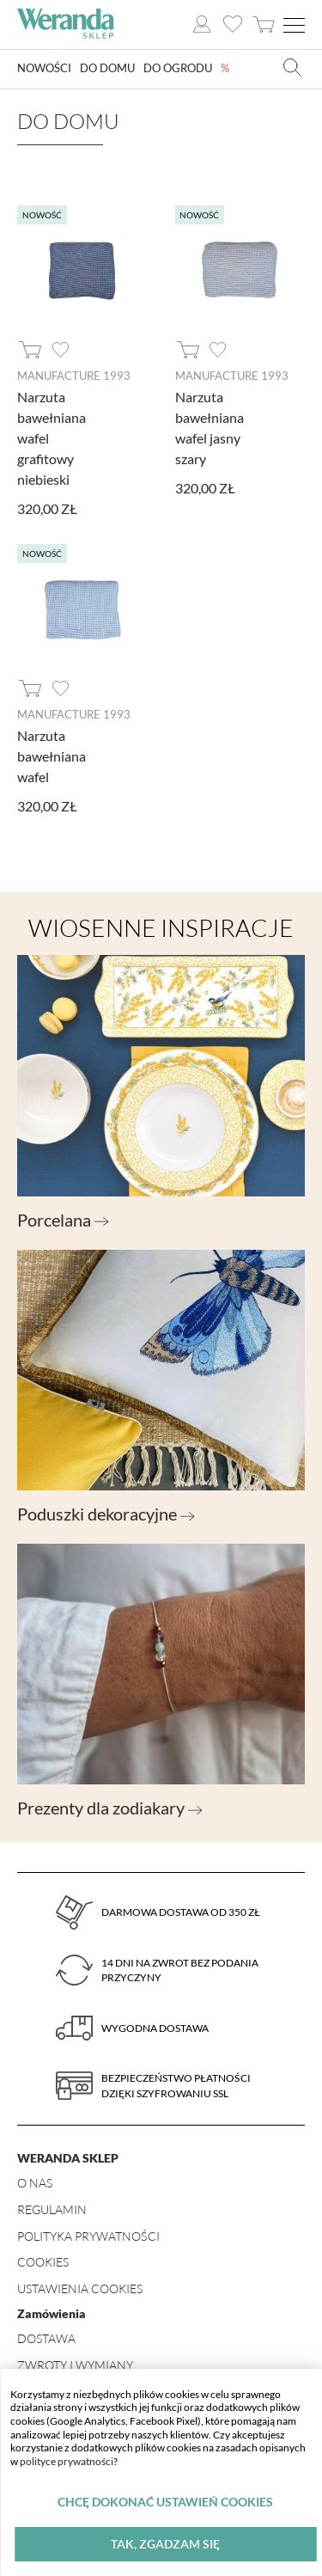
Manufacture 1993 (74, 375)
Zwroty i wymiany (75, 2365)
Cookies (43, 2262)
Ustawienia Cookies (80, 2288)
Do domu (115, 69)
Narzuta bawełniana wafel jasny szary (209, 428)
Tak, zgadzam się (165, 2543)
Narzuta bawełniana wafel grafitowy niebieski (51, 438)
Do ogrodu (191, 69)
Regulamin (52, 2209)
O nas (34, 2182)
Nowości (46, 69)
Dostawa (46, 2338)
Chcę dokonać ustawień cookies (165, 2501)
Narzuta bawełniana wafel (51, 756)
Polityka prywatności (88, 2236)
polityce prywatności (66, 2461)
